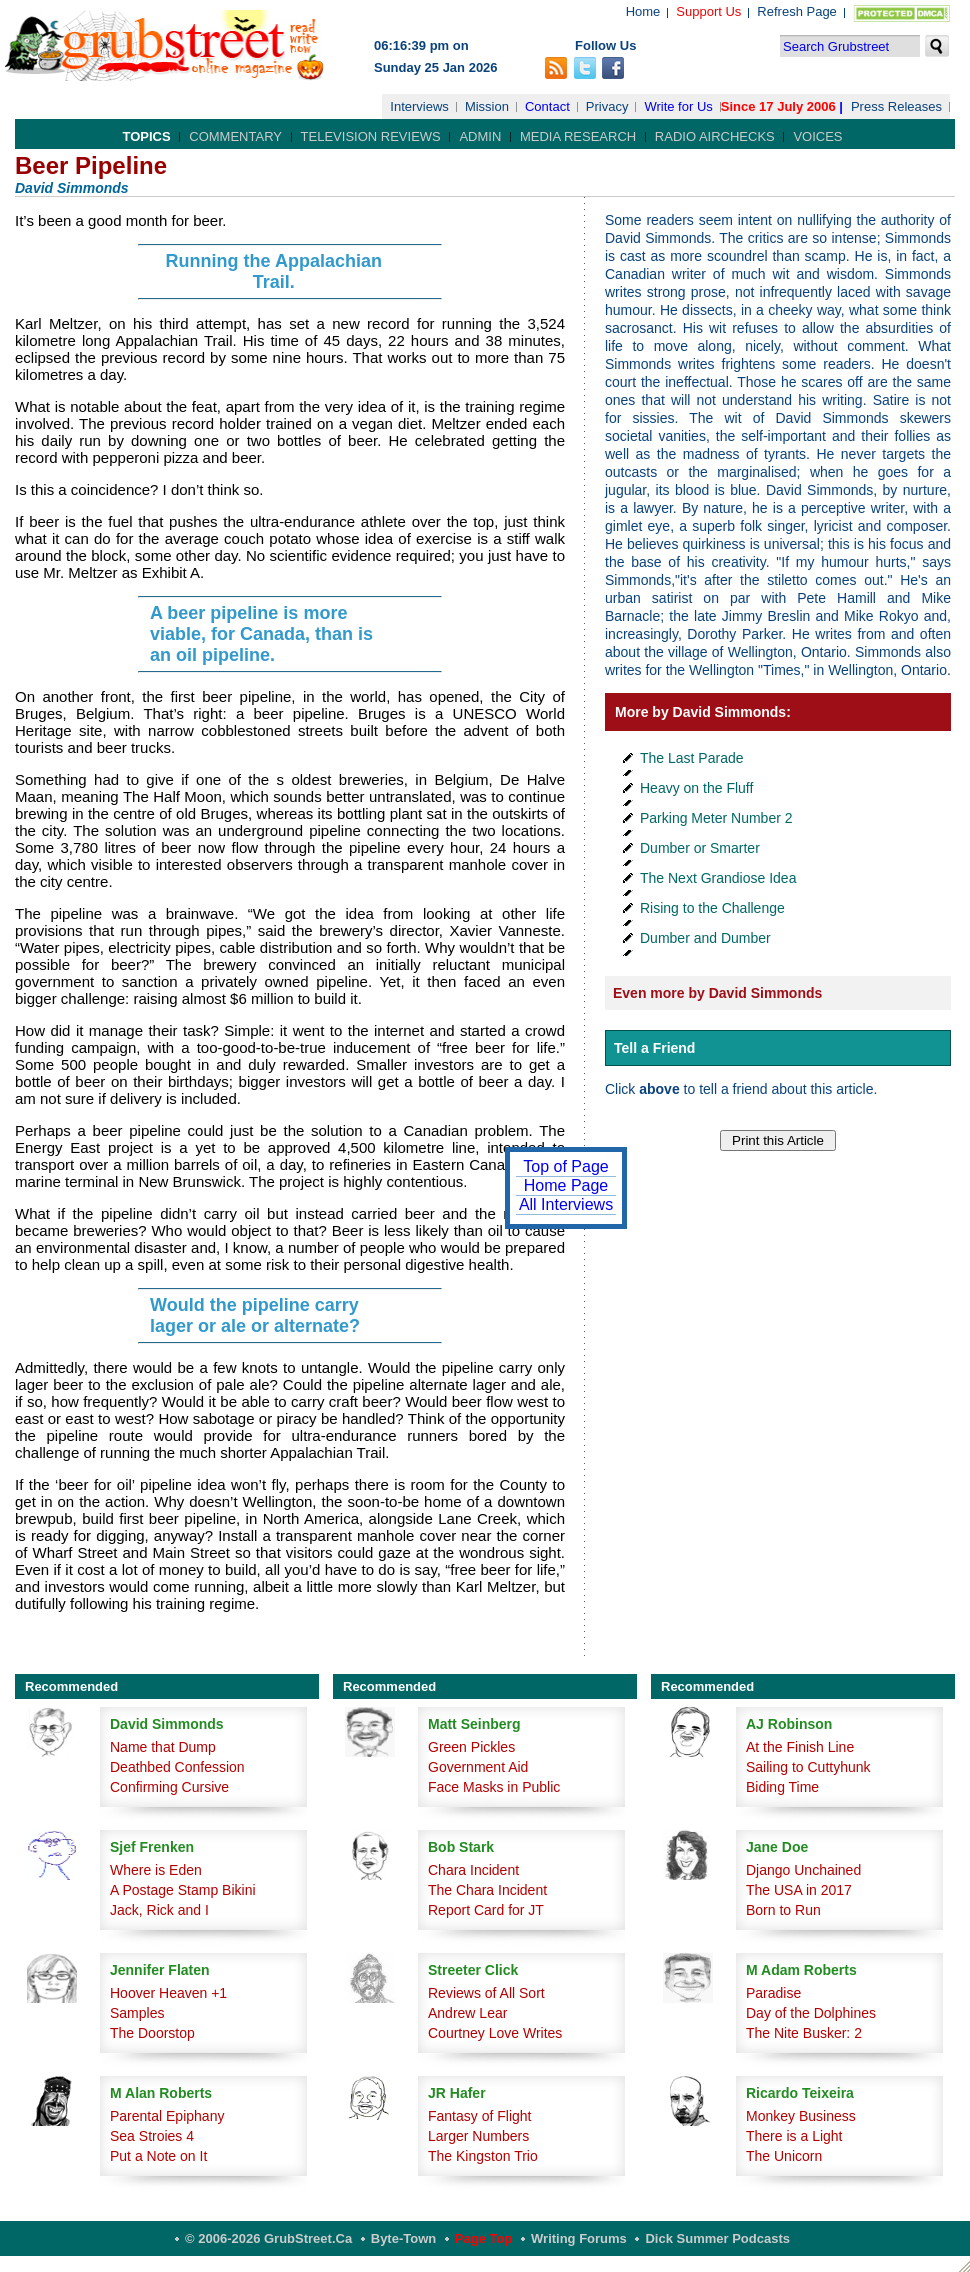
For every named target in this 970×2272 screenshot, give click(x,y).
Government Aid (478, 1767)
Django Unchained (803, 1870)
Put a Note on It (158, 2156)
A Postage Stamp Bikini (183, 1890)
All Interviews (566, 1204)
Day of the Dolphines (811, 2013)
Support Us (708, 11)
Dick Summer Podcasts (717, 2238)
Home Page (566, 1185)
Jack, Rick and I (159, 1910)
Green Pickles (471, 1747)
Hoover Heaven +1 (168, 1993)
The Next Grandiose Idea (718, 878)
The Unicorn (784, 2156)
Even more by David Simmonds (717, 993)
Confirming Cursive (169, 1787)
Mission (487, 106)
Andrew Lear (467, 2013)
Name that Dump (163, 1747)
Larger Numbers (478, 2136)
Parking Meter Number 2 (716, 818)
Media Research (578, 136)
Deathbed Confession (177, 1767)
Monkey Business (801, 2116)
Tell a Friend (654, 1048)
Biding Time (782, 1787)
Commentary (235, 136)
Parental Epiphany (167, 2116)
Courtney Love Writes (495, 2033)
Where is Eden (156, 1870)
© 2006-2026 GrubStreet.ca (268, 2238)
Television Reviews (371, 136)
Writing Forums (579, 2238)
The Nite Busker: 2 (804, 2033)
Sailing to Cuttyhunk (808, 1767)
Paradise (773, 1993)
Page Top (484, 2238)
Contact (547, 106)
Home (643, 11)
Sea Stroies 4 (152, 2136)
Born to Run (783, 1910)
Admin (480, 136)
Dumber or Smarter (700, 848)
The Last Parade (692, 758)
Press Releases (896, 106)
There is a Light (794, 2136)
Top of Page (565, 1166)
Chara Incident (473, 1870)
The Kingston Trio (483, 2156)
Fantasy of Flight (480, 2116)
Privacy (607, 106)
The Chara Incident (487, 1890)
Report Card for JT (486, 1910)
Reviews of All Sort (486, 1993)
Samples (137, 2013)
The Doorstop (152, 2033)
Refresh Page (797, 11)
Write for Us (678, 106)
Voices (817, 136)
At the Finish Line (800, 1747)
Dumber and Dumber (705, 938)
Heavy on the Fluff (696, 788)
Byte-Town (403, 2238)
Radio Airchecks (715, 136)
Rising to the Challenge (712, 908)
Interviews (419, 106)
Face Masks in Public (494, 1787)
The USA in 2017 (799, 1890)
